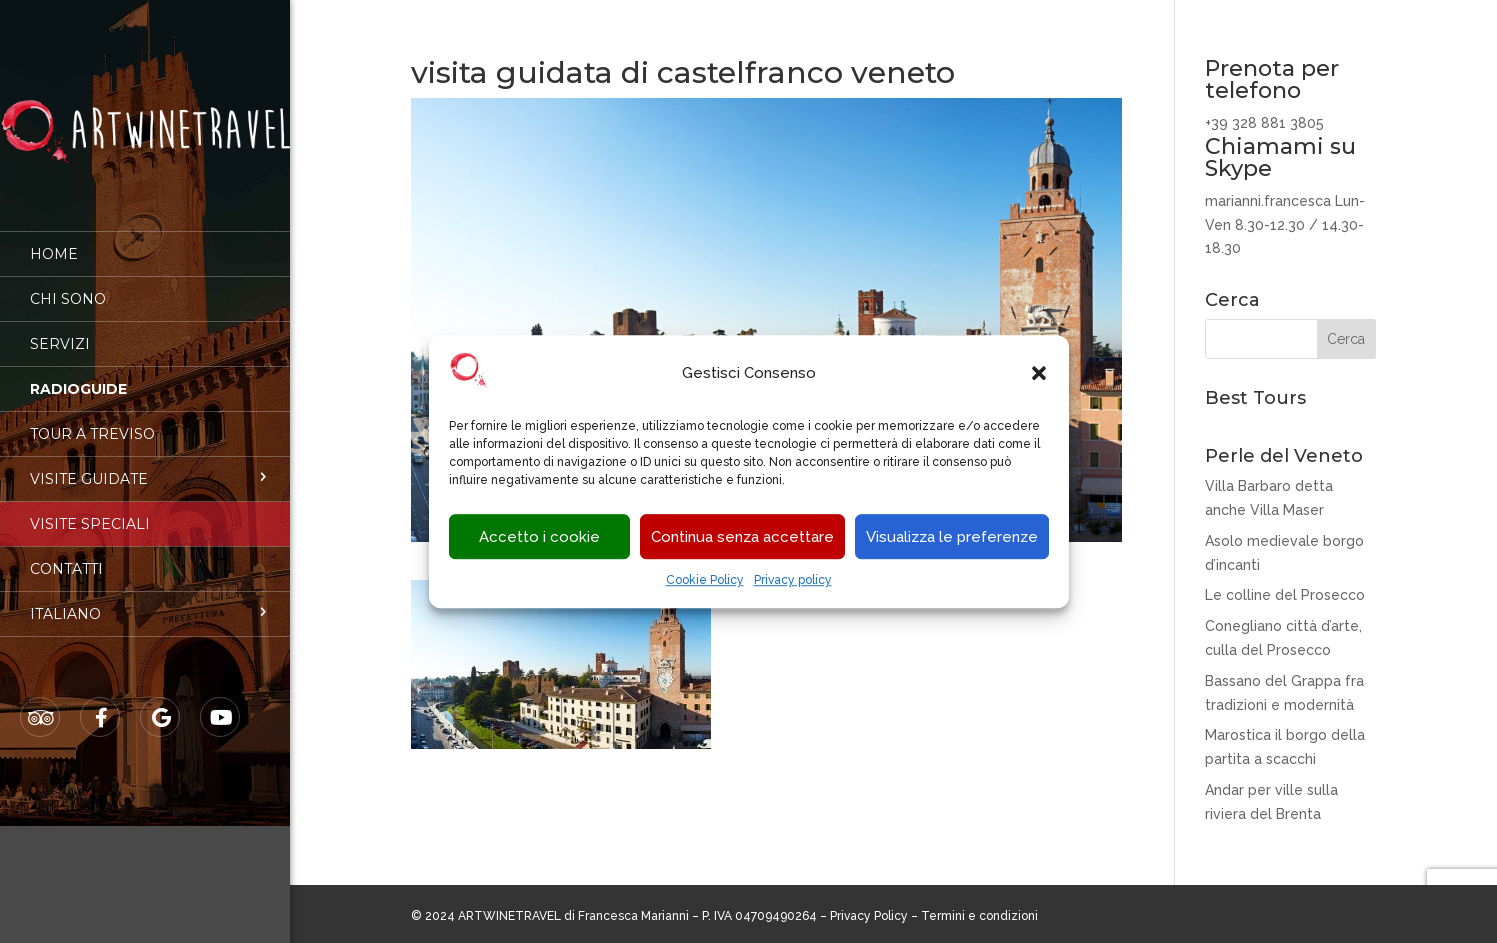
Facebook (101, 704)
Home (54, 240)
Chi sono (68, 285)
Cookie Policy (705, 581)
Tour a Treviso (92, 420)
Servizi (60, 330)
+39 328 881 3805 (1264, 123)
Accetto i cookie (539, 537)
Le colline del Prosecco (1285, 595)
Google (161, 704)
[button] (1039, 374)
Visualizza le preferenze (952, 537)
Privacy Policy (869, 916)
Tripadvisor (41, 704)
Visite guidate (89, 465)
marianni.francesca (1268, 201)
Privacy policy (793, 581)
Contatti (66, 555)
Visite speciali (90, 510)
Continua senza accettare (742, 537)
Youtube (221, 704)
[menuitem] (145, 600)
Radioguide (78, 375)
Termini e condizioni (979, 916)
